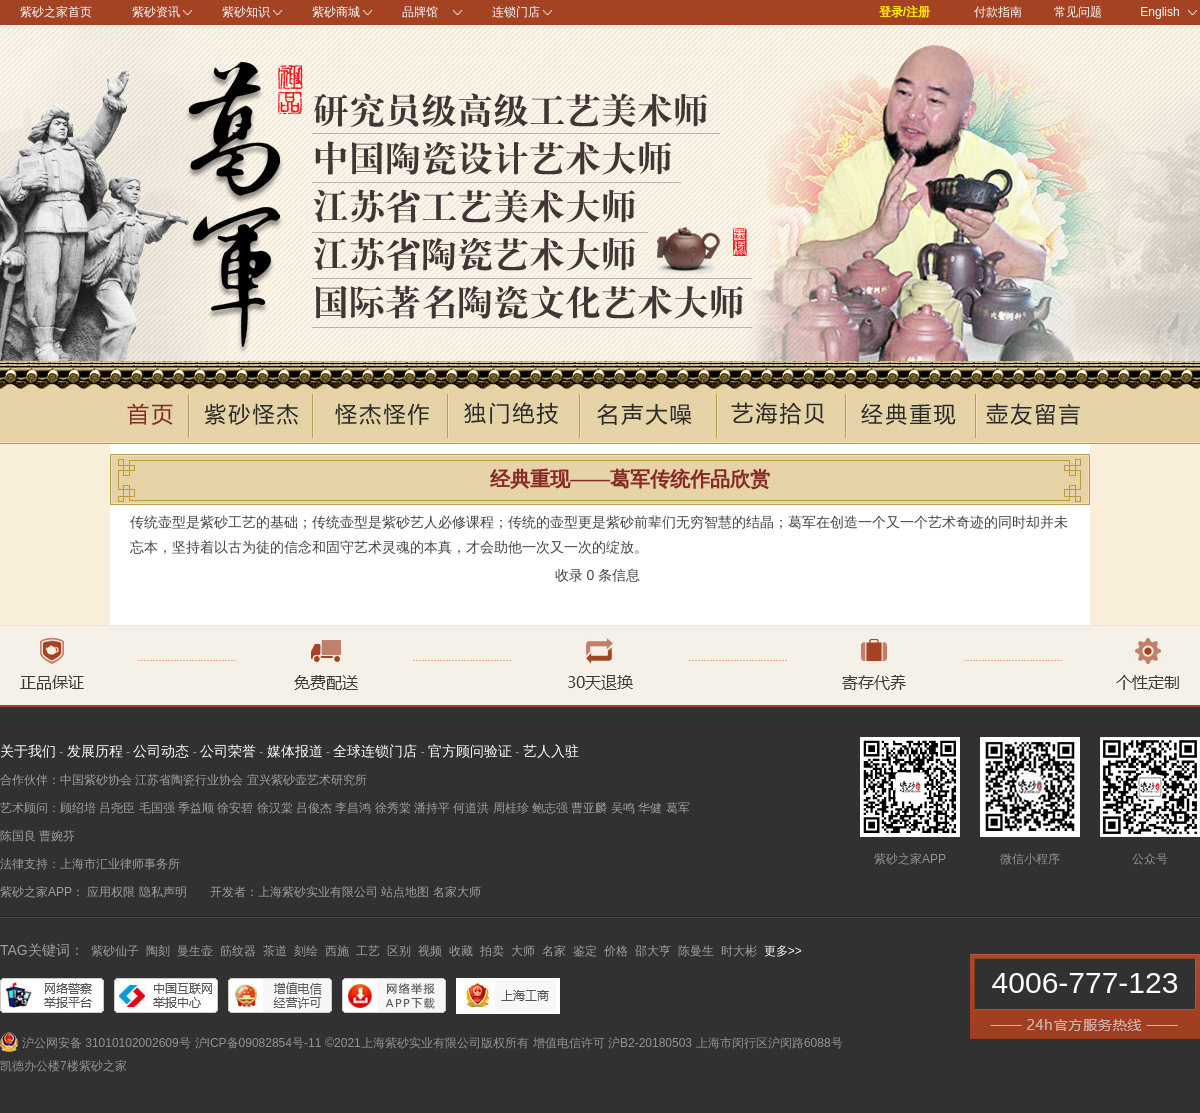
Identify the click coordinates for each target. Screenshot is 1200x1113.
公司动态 (161, 751)
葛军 (678, 808)
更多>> (783, 951)
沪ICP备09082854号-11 (258, 1043)
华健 (650, 808)
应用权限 (111, 892)
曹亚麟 (589, 808)
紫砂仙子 (115, 951)
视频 (430, 951)
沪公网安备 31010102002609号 (106, 1043)
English (1168, 12)
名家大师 (457, 892)
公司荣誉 (228, 751)
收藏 (461, 951)
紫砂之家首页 (56, 12)
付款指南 (998, 12)
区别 (399, 951)
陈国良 (18, 836)
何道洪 (471, 808)
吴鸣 (623, 808)
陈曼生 (696, 951)
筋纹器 (238, 951)
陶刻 (158, 951)
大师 (523, 951)
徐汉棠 (275, 808)
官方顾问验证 (470, 751)
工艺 (368, 951)
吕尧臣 (117, 808)
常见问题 (1078, 12)
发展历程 (95, 751)
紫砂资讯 (156, 12)
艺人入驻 (551, 751)
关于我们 (28, 751)
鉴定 (585, 951)
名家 (554, 951)
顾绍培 (78, 808)
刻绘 (306, 951)
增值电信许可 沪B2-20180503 (612, 1043)
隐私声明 (163, 892)
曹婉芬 (57, 836)
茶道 (275, 951)
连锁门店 (516, 12)
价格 (616, 951)
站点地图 (405, 892)
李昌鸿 (353, 808)
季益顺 (196, 808)
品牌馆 (420, 12)
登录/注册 (904, 12)
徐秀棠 (393, 808)
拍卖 (492, 951)
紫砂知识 (246, 12)
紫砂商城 (336, 12)
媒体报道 (295, 751)
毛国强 (157, 808)
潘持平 (432, 808)
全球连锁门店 (375, 751)
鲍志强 (550, 808)
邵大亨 (653, 951)
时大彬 (739, 951)
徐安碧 (235, 808)
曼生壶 (195, 951)
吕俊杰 (314, 808)
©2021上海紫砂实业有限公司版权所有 (427, 1043)
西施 (337, 951)
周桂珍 (511, 808)
